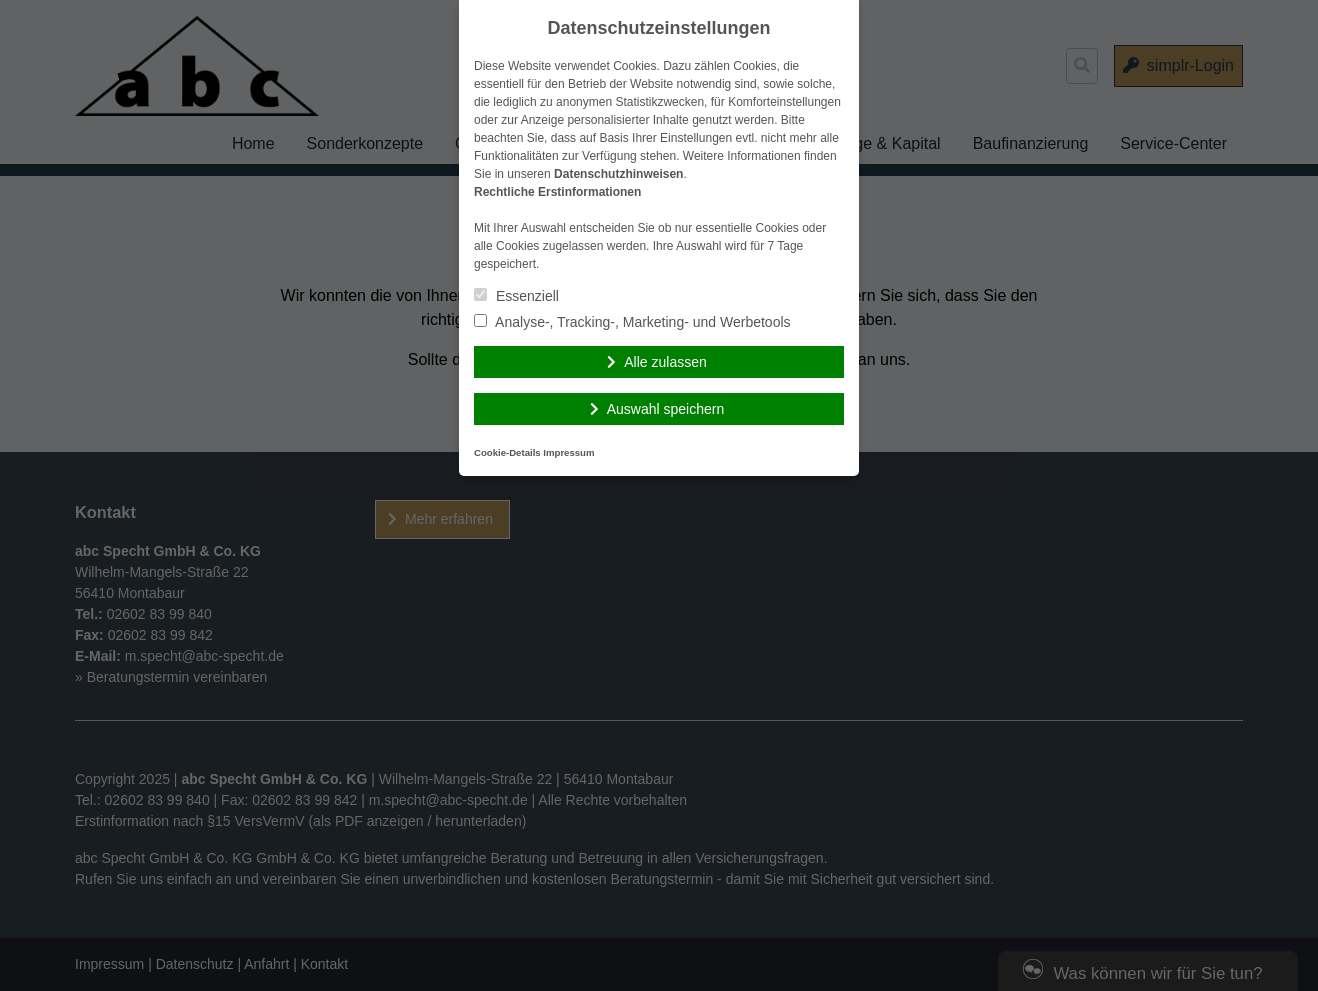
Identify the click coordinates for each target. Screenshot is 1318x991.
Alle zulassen (665, 362)
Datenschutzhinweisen (618, 174)
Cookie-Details (507, 452)
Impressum (568, 452)
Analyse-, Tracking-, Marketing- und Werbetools (632, 322)
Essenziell (516, 296)
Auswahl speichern (666, 409)
